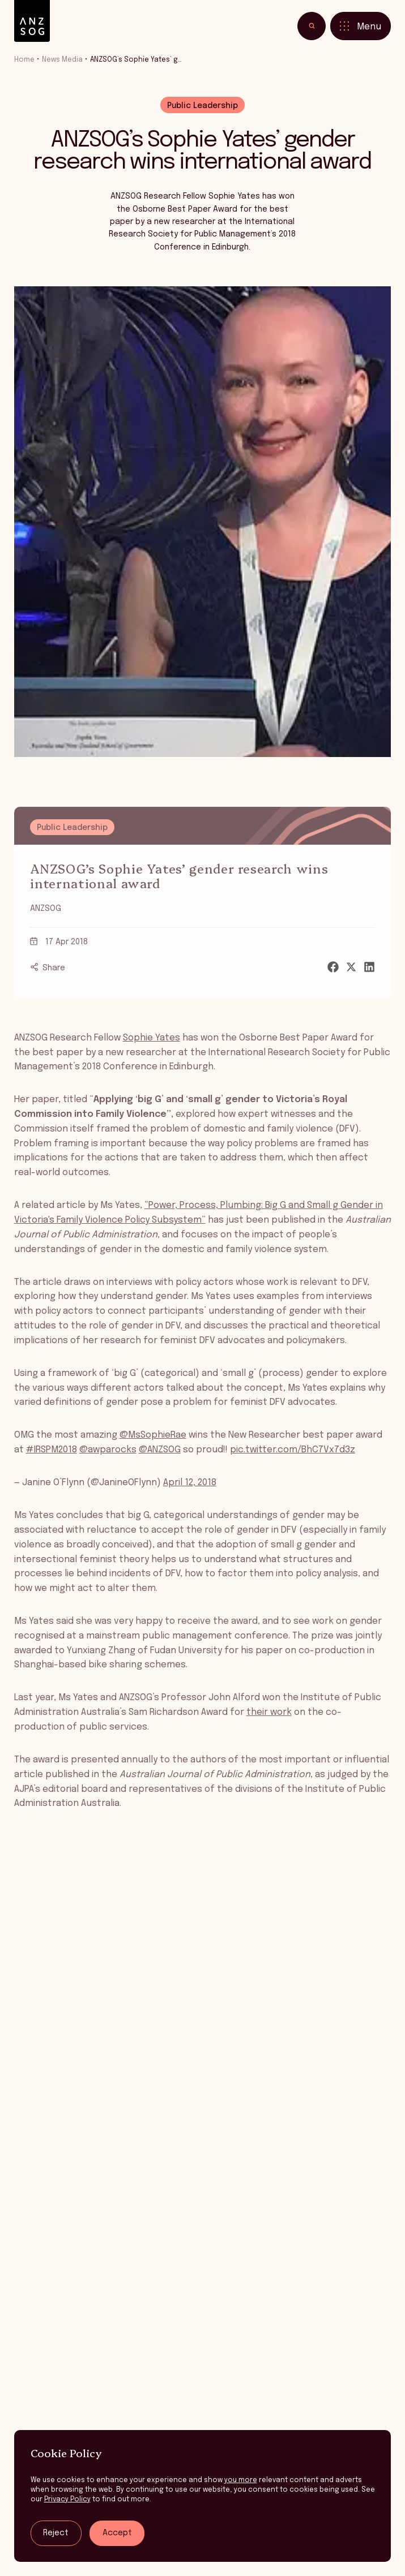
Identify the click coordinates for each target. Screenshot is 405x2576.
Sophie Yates (151, 1038)
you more (240, 2480)
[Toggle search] (311, 25)
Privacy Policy (67, 2499)
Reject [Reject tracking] (56, 2533)
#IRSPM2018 (51, 1450)
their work (269, 1712)
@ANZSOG (160, 1450)
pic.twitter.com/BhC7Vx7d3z (292, 1450)
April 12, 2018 (189, 1482)
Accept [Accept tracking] (117, 2533)
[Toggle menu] (360, 25)
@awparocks (108, 1450)
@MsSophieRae (153, 1435)
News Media (62, 59)
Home (24, 59)
